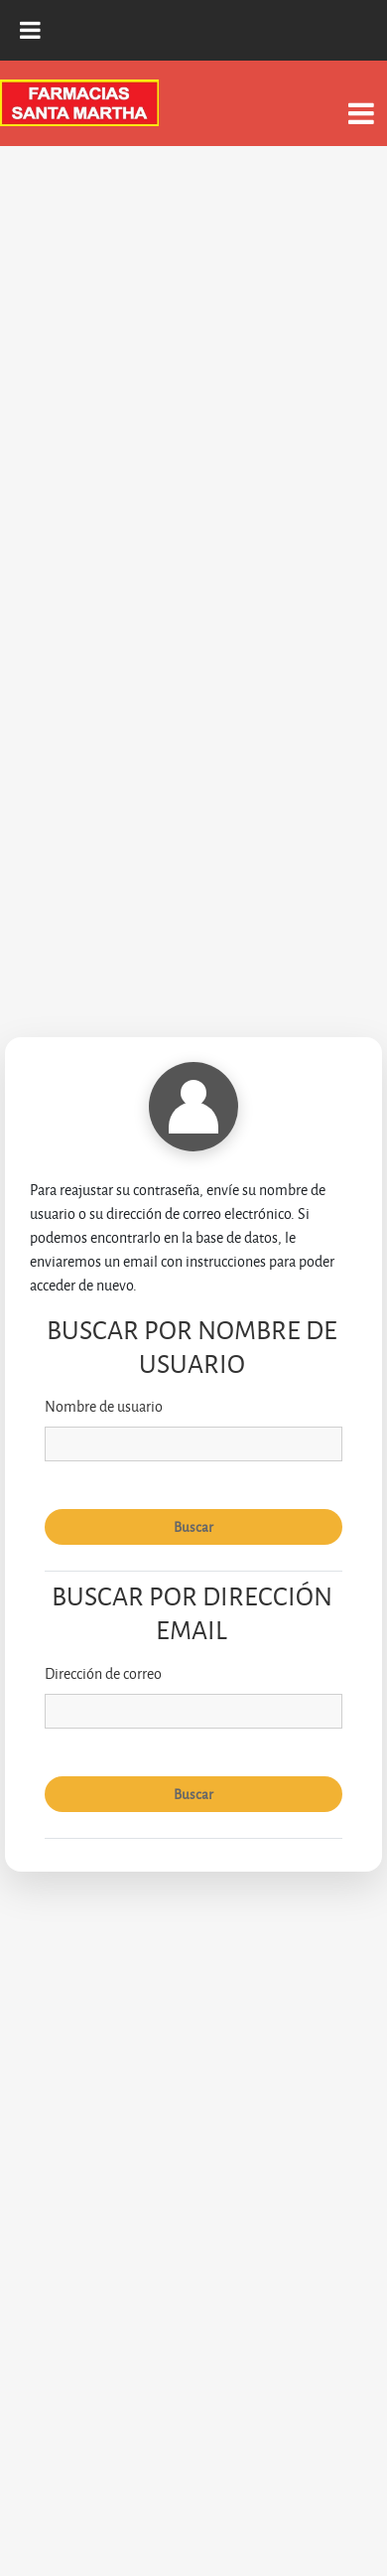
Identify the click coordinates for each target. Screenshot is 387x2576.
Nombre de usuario (104, 1406)
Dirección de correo (103, 1673)
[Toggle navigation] (361, 103)
